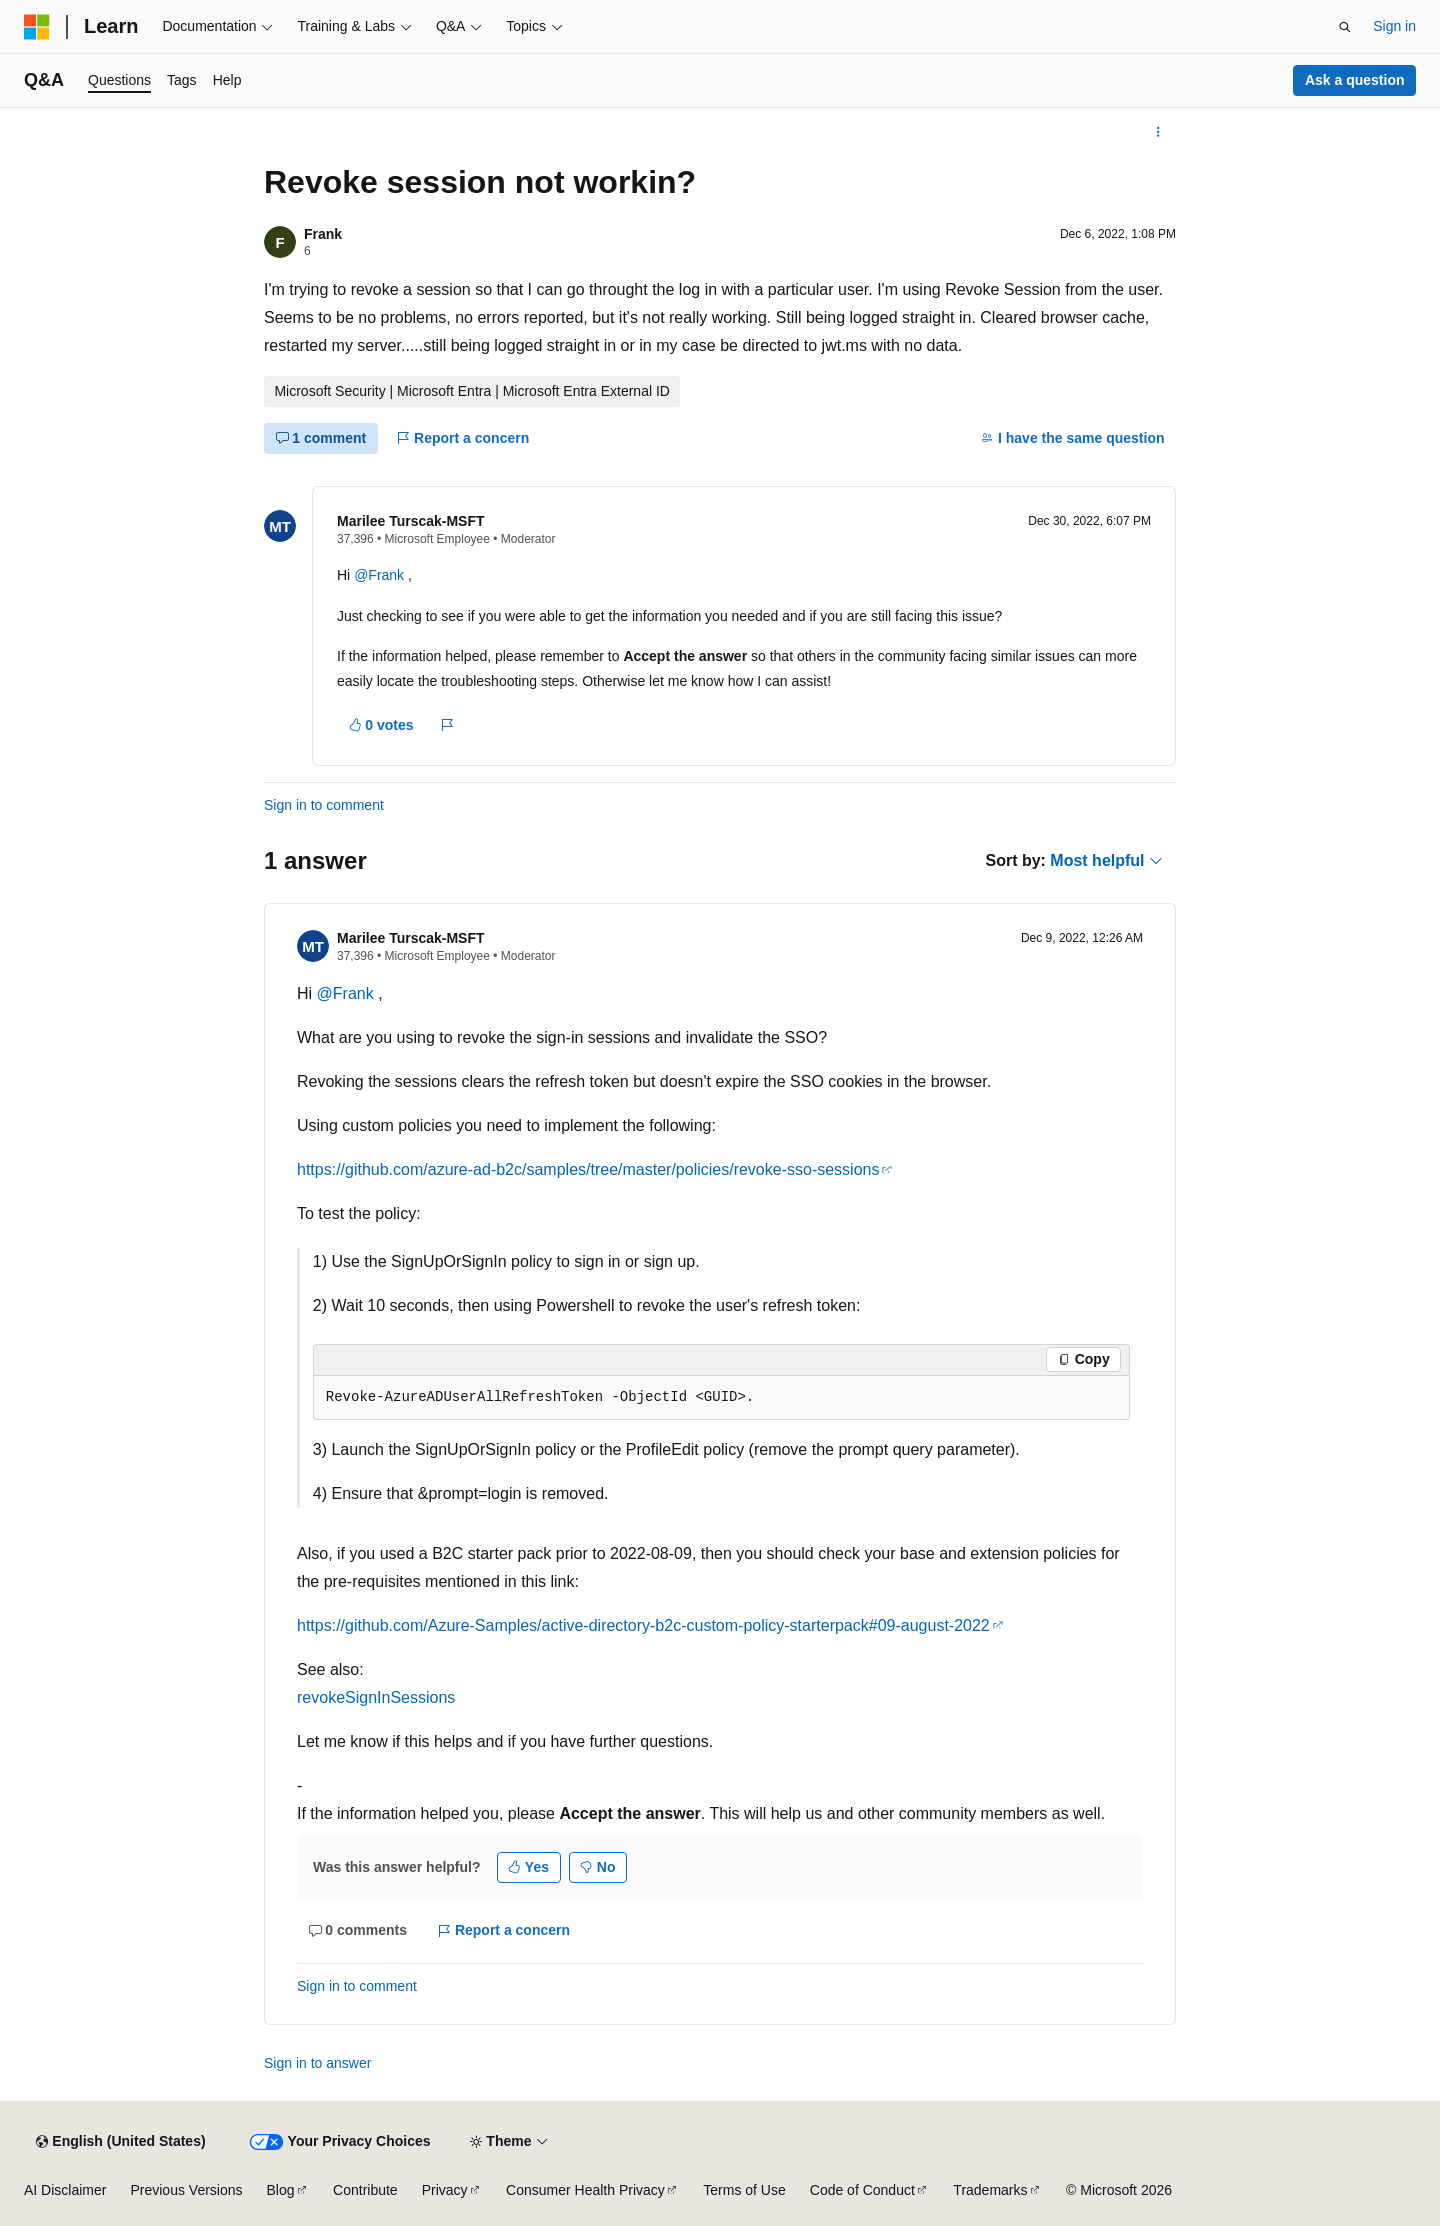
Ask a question (1355, 80)
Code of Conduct (862, 2190)
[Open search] (1345, 27)
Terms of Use (744, 2190)
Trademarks (990, 2190)
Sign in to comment (324, 805)
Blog (281, 2190)
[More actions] (1158, 132)
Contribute (365, 2190)
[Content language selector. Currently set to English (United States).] (120, 2142)
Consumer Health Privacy (585, 2190)
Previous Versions (186, 2190)
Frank (323, 234)
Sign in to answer (317, 2063)
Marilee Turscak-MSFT (411, 521)
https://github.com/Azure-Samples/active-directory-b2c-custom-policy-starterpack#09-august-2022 (643, 1625)
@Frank (381, 575)
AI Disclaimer (65, 2190)
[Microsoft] (37, 27)
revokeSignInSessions (376, 1697)
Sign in (1394, 26)
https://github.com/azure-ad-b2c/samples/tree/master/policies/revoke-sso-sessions (588, 1169)
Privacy (445, 2190)
